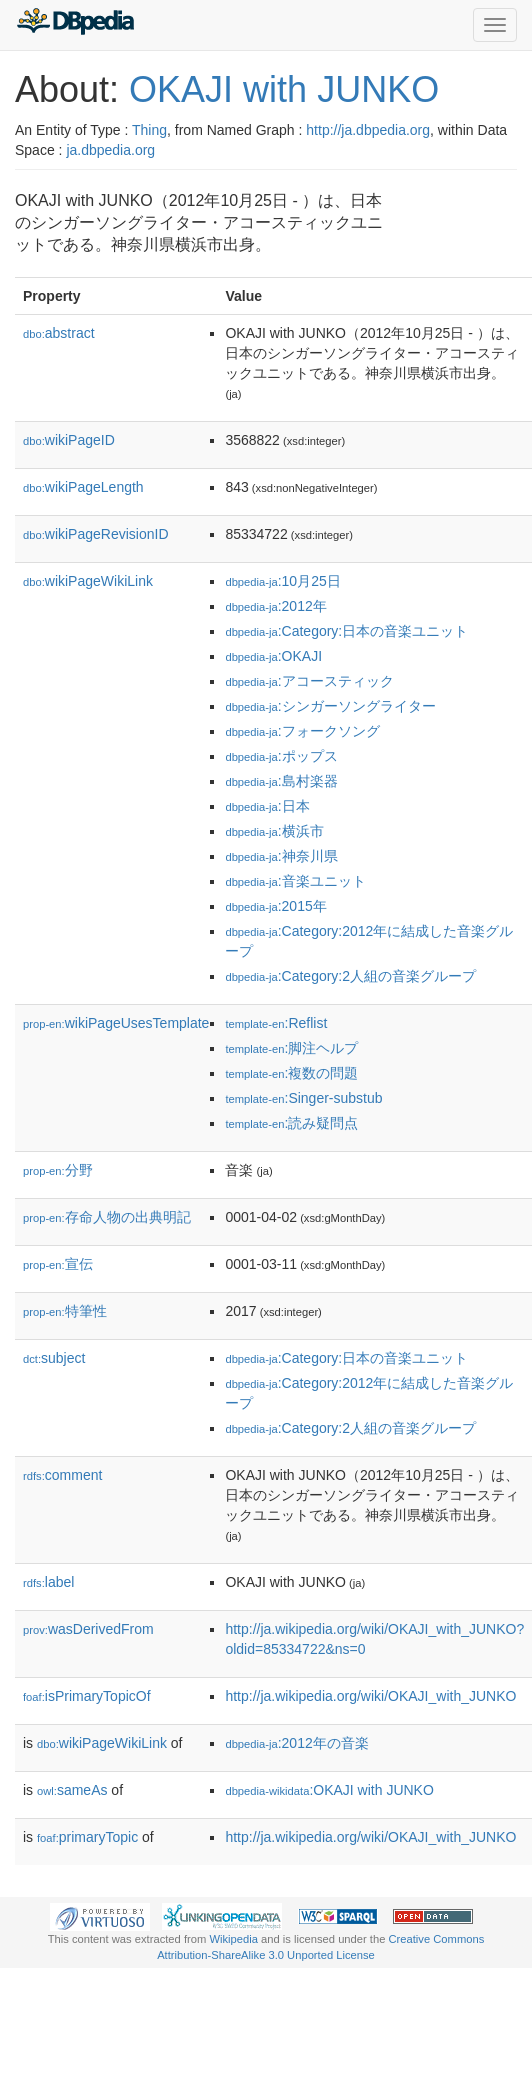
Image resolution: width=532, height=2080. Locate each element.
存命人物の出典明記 (107, 1217)
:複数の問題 (291, 1073)
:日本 (267, 806)
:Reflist (276, 1023)
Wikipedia (233, 1939)
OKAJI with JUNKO (284, 89)
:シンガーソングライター (330, 706)
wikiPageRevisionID (96, 534)
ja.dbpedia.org (110, 150)
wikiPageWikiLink (88, 581)
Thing (149, 130)
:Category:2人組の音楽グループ (350, 976)
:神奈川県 (281, 856)
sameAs (72, 1790)
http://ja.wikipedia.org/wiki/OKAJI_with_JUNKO (370, 1696)
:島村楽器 (281, 781)
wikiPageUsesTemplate (116, 1023)
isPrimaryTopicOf (87, 1696)
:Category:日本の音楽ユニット (346, 631)
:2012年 (275, 606)
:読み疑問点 (291, 1123)
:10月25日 (282, 581)
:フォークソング (302, 731)
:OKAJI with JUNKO (329, 1790)
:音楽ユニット (295, 881)
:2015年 (275, 906)
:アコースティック (309, 681)
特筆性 (65, 1311)
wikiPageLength (83, 487)
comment (62, 1475)
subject (54, 1358)
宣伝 (58, 1264)
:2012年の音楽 (296, 1743)
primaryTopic (87, 1837)
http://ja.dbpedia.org (368, 130)
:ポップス (281, 756)
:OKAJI (273, 656)
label (48, 1582)
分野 (58, 1170)
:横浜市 (274, 831)
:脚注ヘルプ (291, 1048)
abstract (59, 333)
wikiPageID (69, 440)
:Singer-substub (303, 1098)
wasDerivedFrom (88, 1629)
